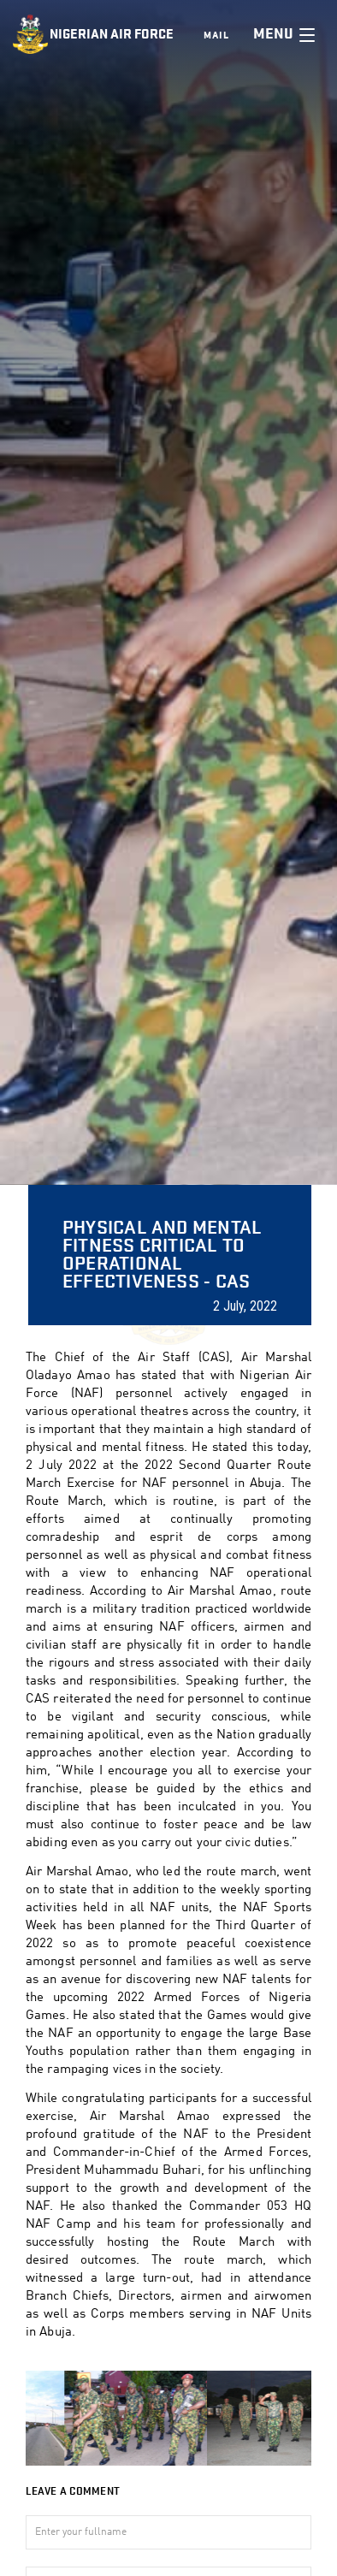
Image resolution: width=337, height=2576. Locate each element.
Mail (216, 35)
